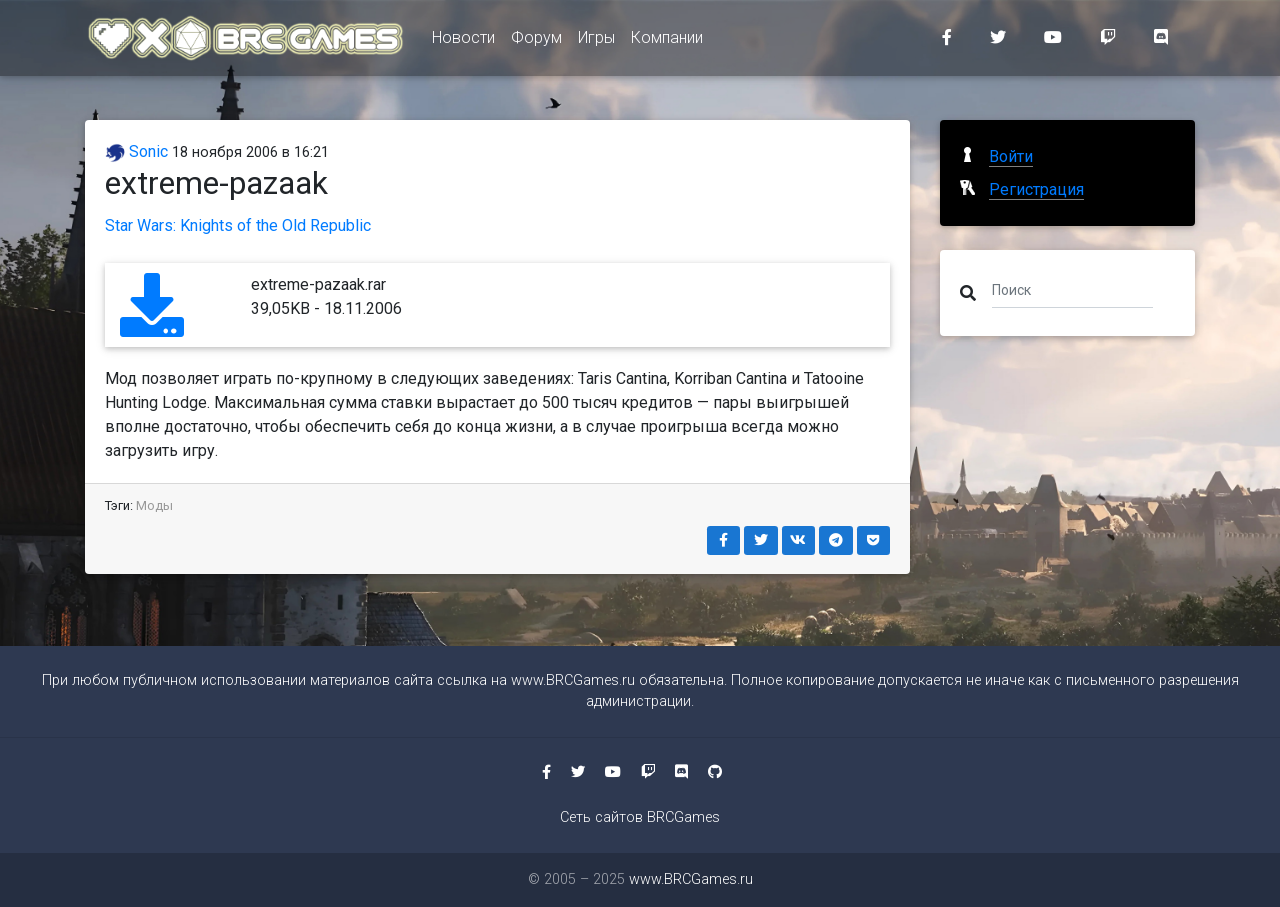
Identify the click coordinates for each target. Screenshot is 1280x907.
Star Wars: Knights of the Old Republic (238, 225)
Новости (463, 41)
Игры (596, 41)
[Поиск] (1072, 289)
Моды (154, 505)
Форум (536, 41)
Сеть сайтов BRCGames (640, 817)
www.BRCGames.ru (573, 680)
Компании (667, 41)
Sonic (136, 151)
